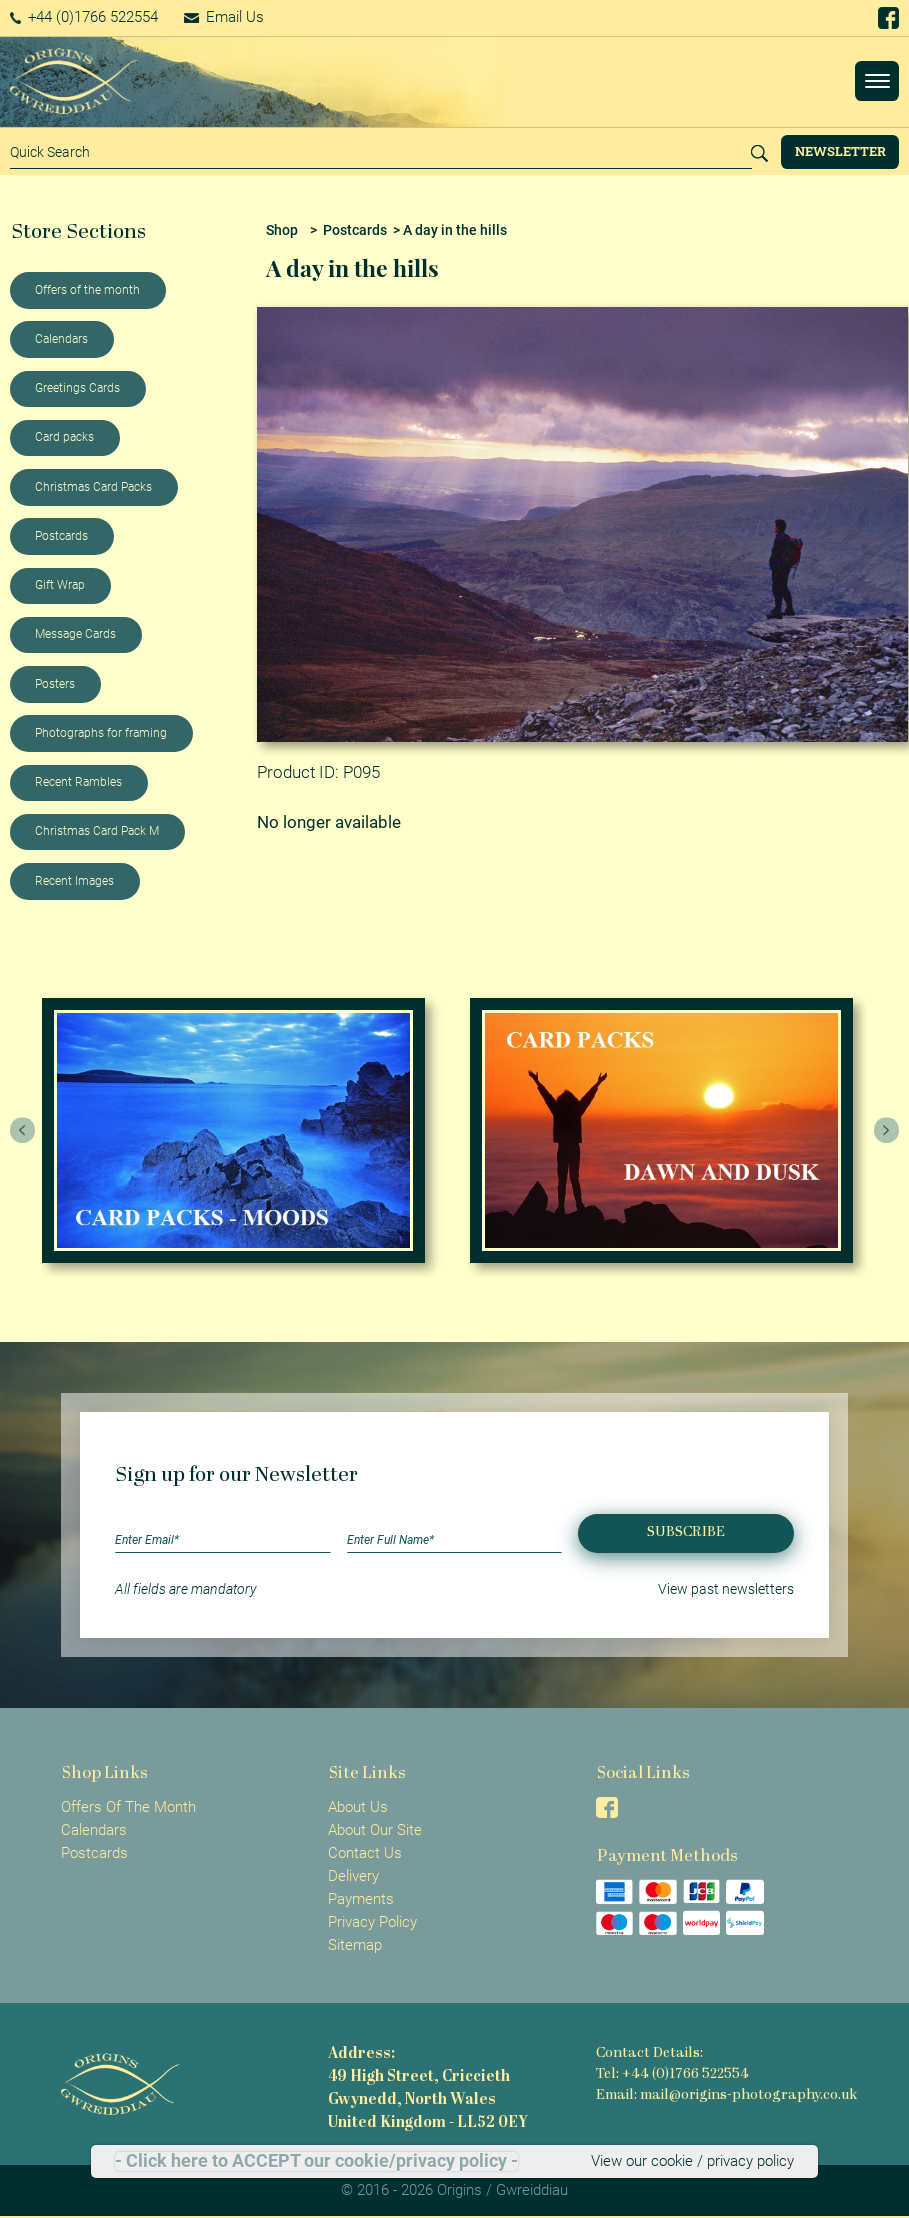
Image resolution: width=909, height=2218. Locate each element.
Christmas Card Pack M (97, 831)
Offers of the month (87, 290)
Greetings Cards (77, 388)
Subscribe (686, 1532)
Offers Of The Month (128, 1807)
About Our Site (375, 1830)
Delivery (353, 1876)
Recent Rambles (78, 782)
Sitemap (355, 1945)
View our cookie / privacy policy (692, 2161)
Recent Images (74, 881)
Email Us (224, 17)
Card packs (64, 437)
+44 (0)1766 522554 (84, 17)
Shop (282, 230)
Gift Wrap (60, 585)
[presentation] (23, 1131)
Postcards (61, 536)
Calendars (61, 339)
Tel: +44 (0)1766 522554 (672, 2074)
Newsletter (840, 151)
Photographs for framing (101, 733)
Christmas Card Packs (93, 487)
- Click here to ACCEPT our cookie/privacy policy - (316, 2161)
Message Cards (75, 634)
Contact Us (365, 1853)
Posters (55, 684)
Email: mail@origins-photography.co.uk (726, 2095)
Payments (361, 1899)
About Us (358, 1807)
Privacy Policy (372, 1922)
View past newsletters (726, 1589)
